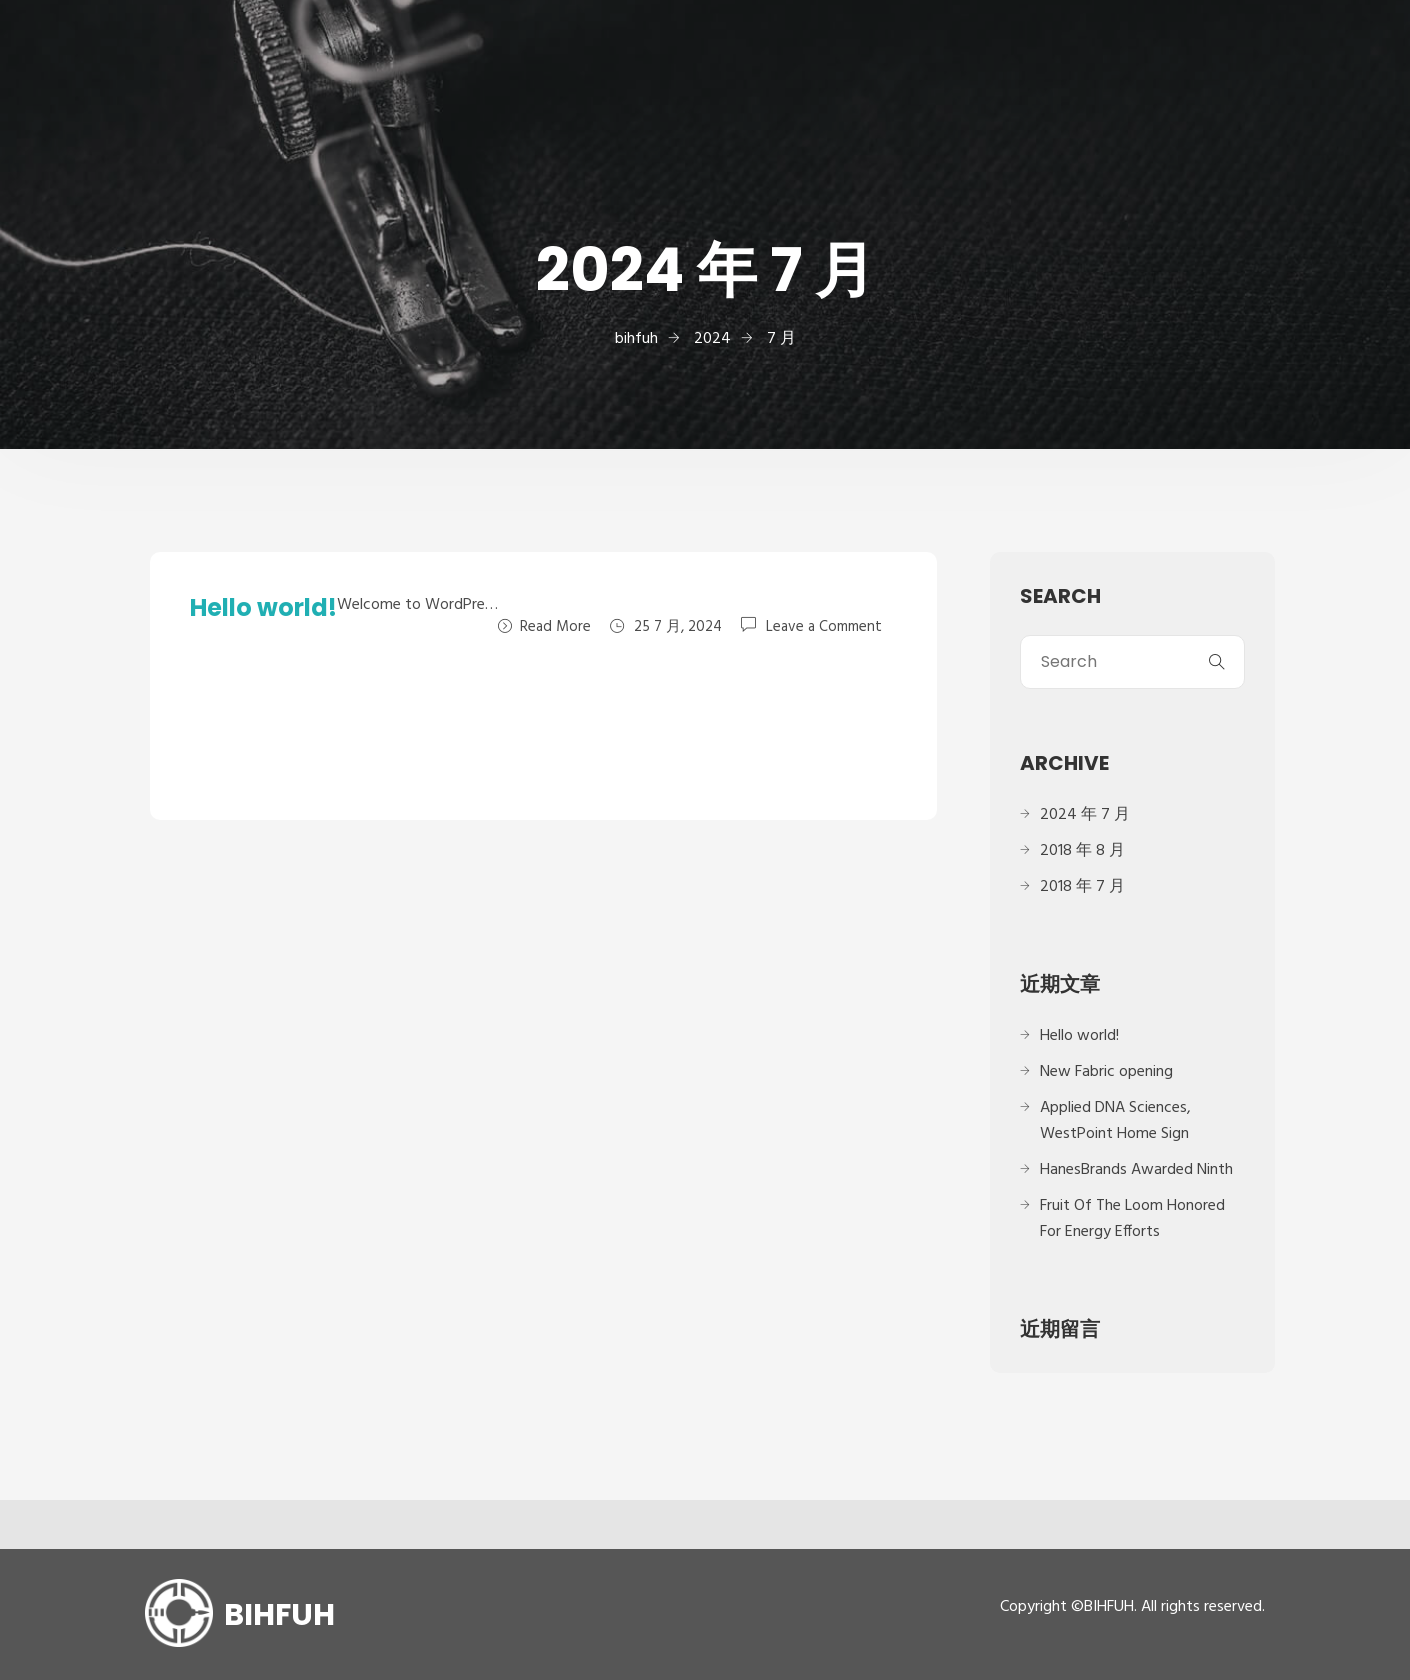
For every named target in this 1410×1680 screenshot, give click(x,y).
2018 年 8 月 (1082, 851)
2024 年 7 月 (1085, 815)
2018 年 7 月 (1082, 887)
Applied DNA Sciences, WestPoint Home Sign (1115, 1121)
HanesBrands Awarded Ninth (1136, 1170)
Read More (544, 627)
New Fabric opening (1106, 1072)
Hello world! (263, 607)
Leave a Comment (824, 626)
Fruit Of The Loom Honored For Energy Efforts (1132, 1219)
